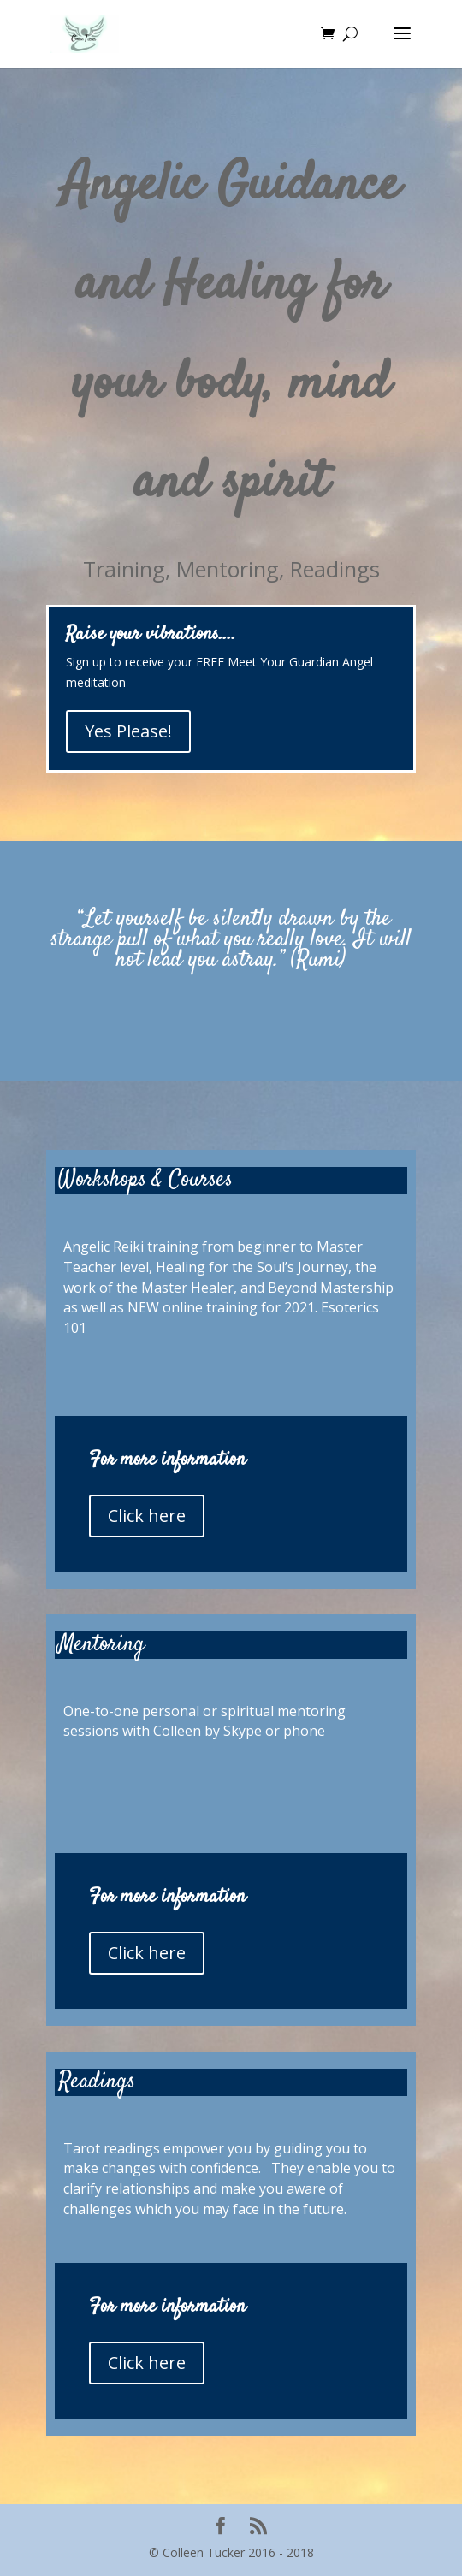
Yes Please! (128, 731)
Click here (147, 1515)
